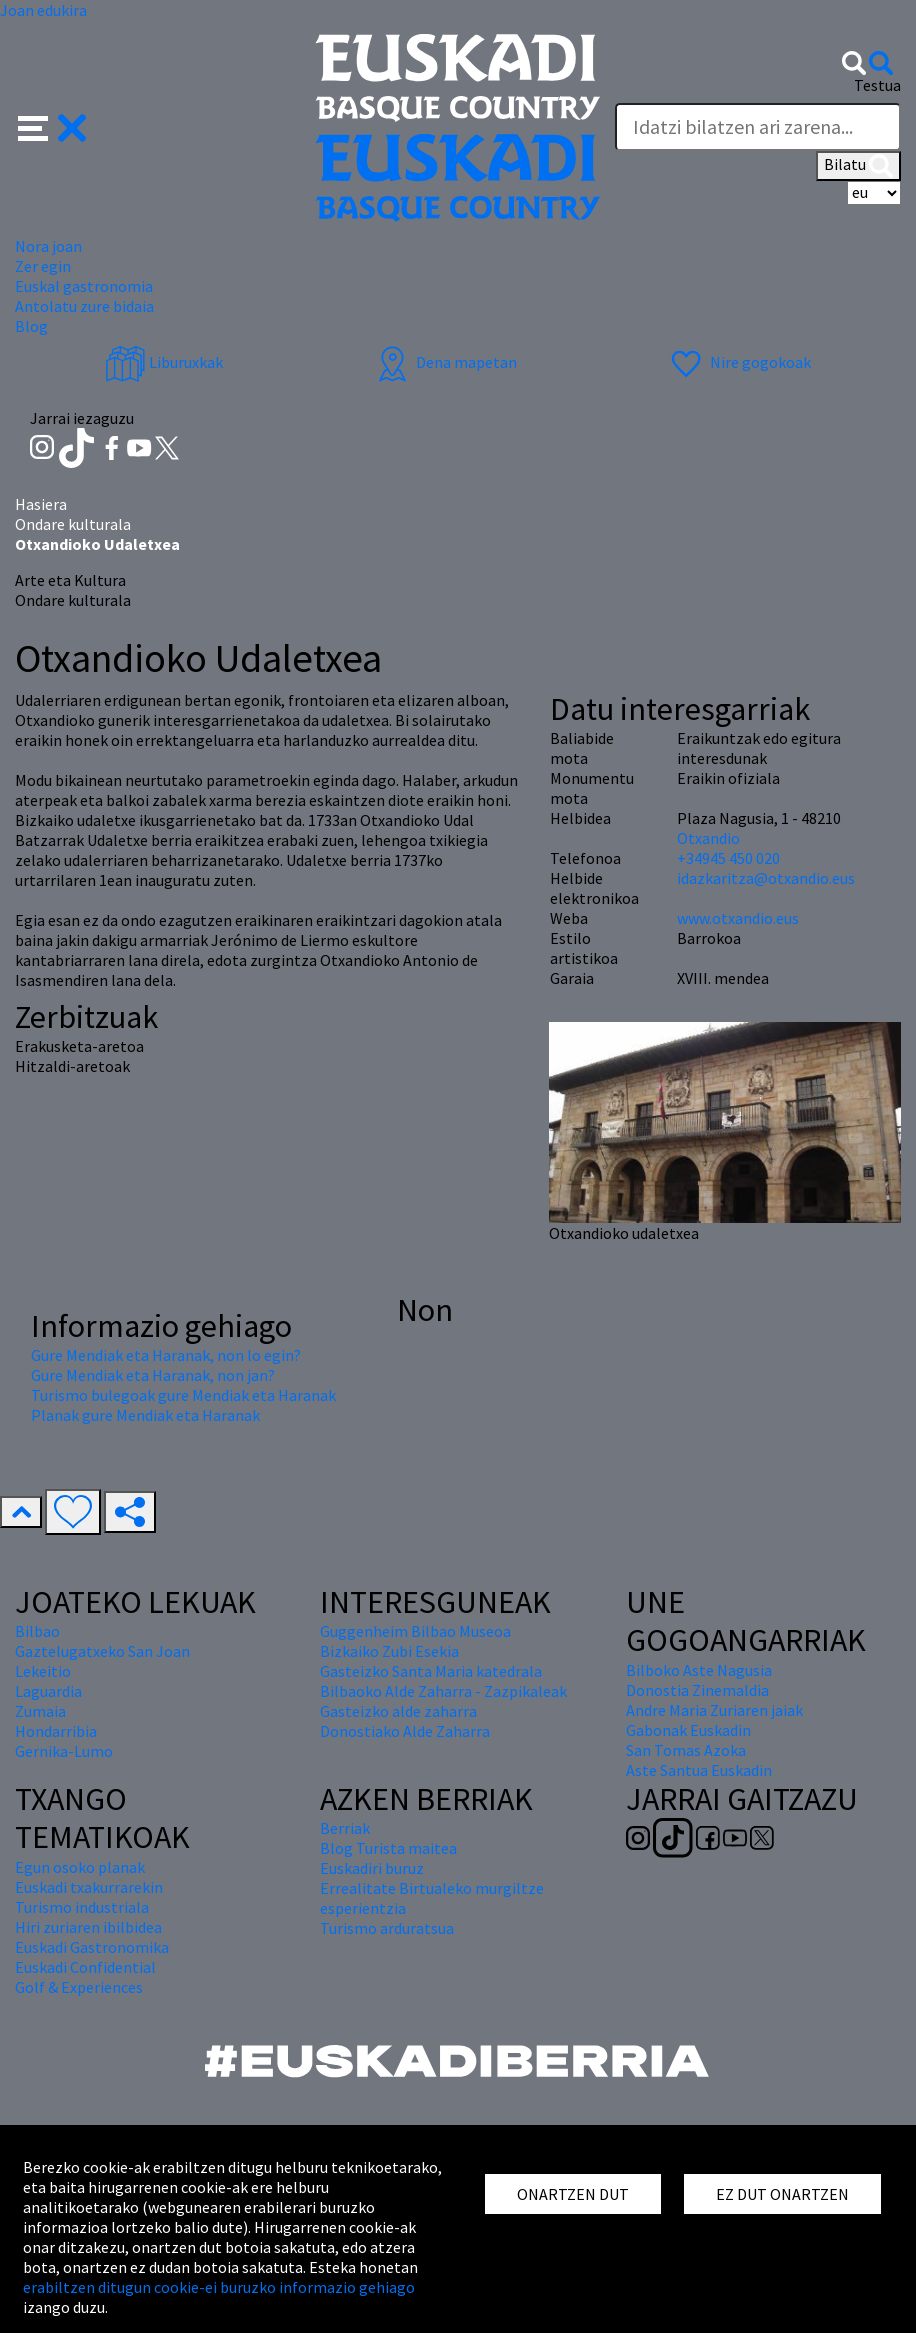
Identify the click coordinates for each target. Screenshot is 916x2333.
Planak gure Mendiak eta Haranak (145, 1415)
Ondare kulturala (73, 524)
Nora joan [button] (48, 246)
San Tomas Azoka (686, 1750)
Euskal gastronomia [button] (84, 286)
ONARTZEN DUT (573, 2194)
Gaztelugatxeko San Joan (102, 1651)
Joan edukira (43, 10)
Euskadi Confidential (85, 1967)
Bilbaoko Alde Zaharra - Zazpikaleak (443, 1691)
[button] (52, 126)
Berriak (345, 1828)
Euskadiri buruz (372, 1868)
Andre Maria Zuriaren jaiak (714, 1710)
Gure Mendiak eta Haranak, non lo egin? (166, 1355)
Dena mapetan (444, 362)
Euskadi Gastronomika (92, 1947)
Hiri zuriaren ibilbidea (88, 1927)
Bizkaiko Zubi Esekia (389, 1651)
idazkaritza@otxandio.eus (766, 878)
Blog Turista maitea (388, 1848)
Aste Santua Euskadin (699, 1770)
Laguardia (48, 1691)
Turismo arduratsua (387, 1928)
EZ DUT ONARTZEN (782, 2194)
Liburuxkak (164, 362)
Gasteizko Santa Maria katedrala (431, 1671)
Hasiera (41, 504)
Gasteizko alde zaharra (398, 1711)
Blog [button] (31, 326)
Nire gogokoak (738, 362)
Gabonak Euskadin (688, 1730)
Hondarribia (56, 1731)
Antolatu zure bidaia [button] (84, 306)
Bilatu (858, 166)
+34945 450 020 (728, 858)
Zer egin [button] (43, 266)
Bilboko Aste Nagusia (699, 1670)
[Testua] (758, 127)
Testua (877, 85)
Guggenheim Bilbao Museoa (415, 1631)
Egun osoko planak (80, 1867)
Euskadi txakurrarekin (89, 1887)
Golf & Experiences (79, 1987)
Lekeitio (43, 1671)
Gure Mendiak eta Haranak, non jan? (153, 1375)
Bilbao (37, 1631)
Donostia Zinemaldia (697, 1690)
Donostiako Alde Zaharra (405, 1731)
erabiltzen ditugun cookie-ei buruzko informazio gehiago (219, 2287)
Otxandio (708, 838)
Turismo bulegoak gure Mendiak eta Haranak (183, 1395)
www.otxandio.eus (738, 918)
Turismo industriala (82, 1907)
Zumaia (40, 1711)
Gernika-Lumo (64, 1751)
